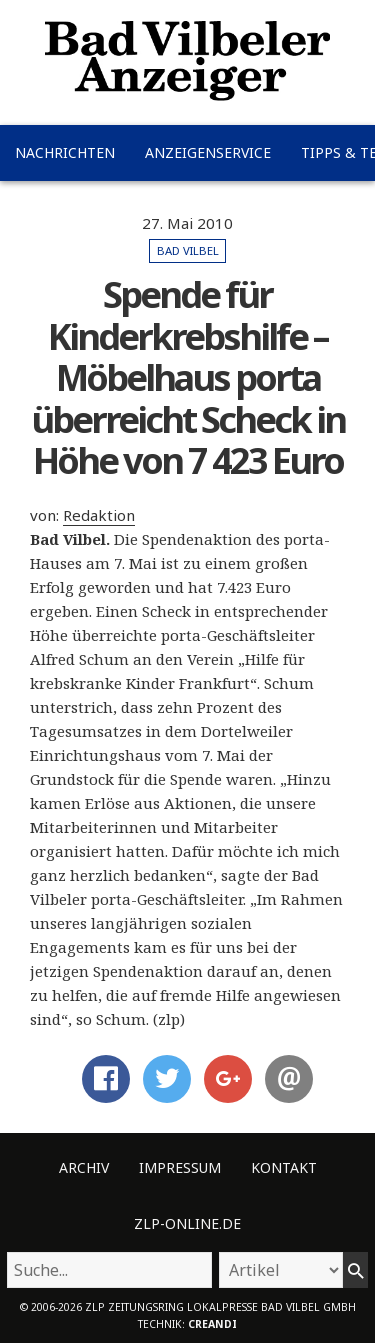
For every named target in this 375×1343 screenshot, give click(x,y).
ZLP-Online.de (187, 1223)
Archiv (84, 1167)
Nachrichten (65, 152)
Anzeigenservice (208, 152)
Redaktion (99, 515)
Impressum (180, 1167)
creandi (212, 1324)
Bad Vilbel (188, 250)
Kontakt (284, 1167)
